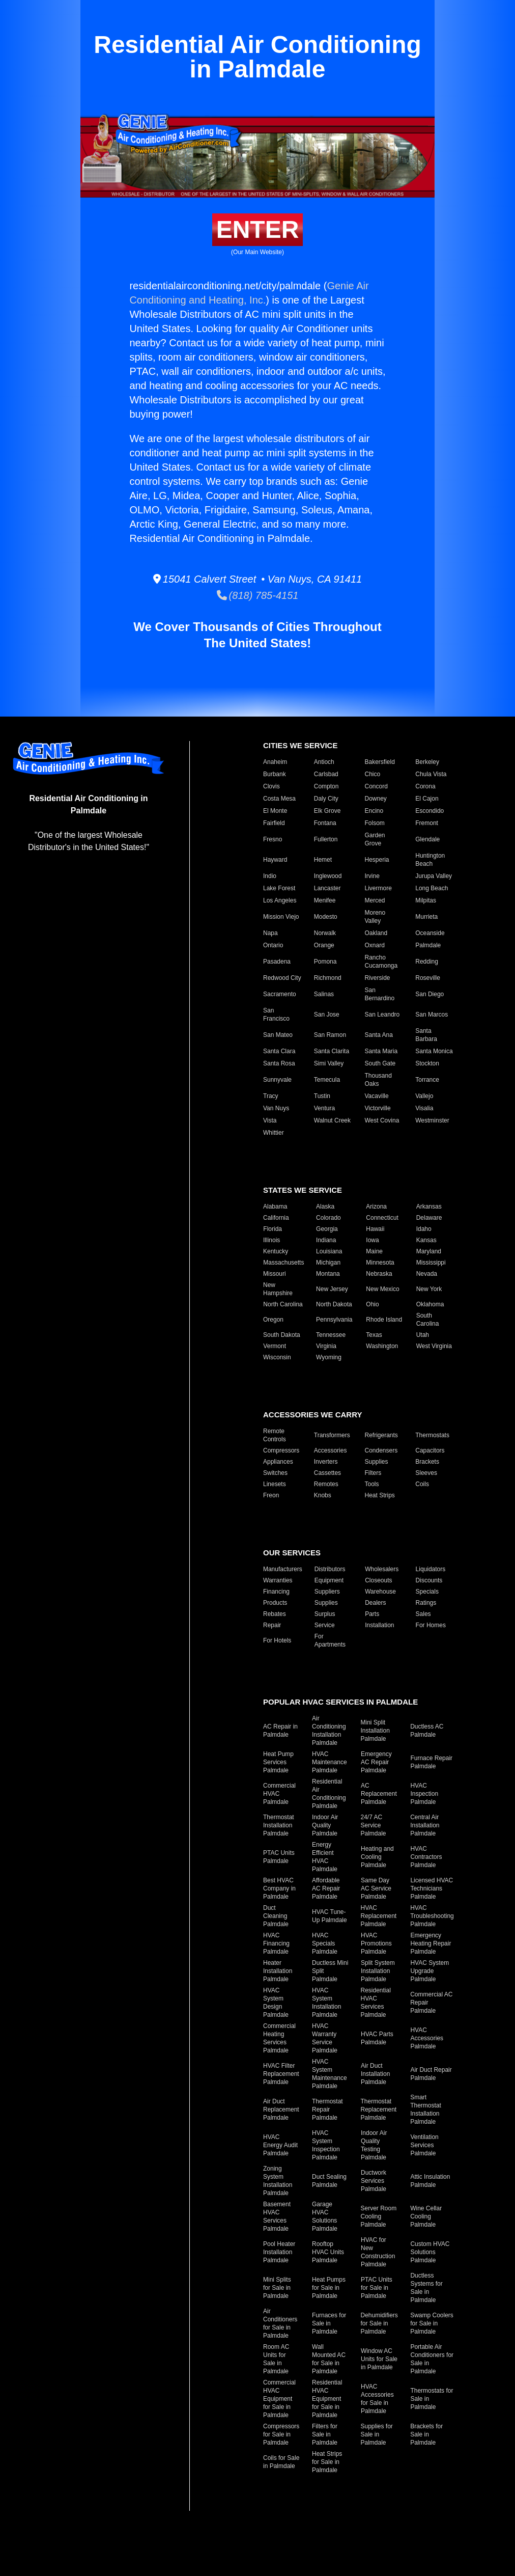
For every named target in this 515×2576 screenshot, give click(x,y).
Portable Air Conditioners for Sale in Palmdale (431, 2359)
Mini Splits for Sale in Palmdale (277, 2287)
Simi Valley (329, 1063)
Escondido (429, 810)
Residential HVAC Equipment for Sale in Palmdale (327, 2399)
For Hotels (277, 1640)
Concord (376, 786)
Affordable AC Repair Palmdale (326, 1888)
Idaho (424, 1228)
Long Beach (431, 888)
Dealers (375, 1602)
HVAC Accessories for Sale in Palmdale (377, 2399)
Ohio (372, 1304)
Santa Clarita (331, 1051)
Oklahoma (430, 1304)
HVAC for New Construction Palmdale (378, 2252)
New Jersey (332, 1289)
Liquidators (431, 1569)
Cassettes (327, 1472)
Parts (372, 1614)
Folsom (375, 823)
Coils (422, 1484)
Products (275, 1602)
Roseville (427, 977)
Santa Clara (279, 1051)
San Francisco (276, 1014)
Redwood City (282, 977)
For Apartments (330, 1640)
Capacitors (429, 1450)
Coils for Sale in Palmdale (281, 2462)
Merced (375, 900)
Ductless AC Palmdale (426, 1730)
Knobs (322, 1495)
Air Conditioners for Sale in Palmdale (280, 2323)
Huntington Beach (430, 859)
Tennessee (331, 1334)
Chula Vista (430, 774)
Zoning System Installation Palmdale (277, 2181)
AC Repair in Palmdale (280, 1730)
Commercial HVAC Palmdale (279, 1793)
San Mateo (278, 1034)
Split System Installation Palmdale (378, 1971)
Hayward (275, 859)
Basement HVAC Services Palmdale (277, 2216)
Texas (374, 1334)
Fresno (272, 839)
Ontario (273, 945)
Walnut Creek (332, 1120)
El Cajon (426, 798)
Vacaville (377, 1096)
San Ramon (330, 1034)
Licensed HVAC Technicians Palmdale (431, 1888)
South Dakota (281, 1334)
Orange (324, 945)
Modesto (325, 916)
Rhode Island (384, 1319)
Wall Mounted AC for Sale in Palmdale (329, 2359)
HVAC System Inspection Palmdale (326, 2145)
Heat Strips (380, 1495)
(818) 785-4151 (258, 595)
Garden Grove (375, 839)
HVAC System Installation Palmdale (326, 2002)
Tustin (322, 1096)
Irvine (372, 876)
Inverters (326, 1461)
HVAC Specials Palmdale (324, 1943)
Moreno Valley (375, 916)
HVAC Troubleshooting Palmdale (432, 1916)
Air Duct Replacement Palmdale (281, 2109)
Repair (272, 1625)
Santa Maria (381, 1051)
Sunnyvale (277, 1079)
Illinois (271, 1240)
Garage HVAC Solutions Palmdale (324, 2216)
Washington (382, 1346)
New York (429, 1289)
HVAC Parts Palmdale (377, 2038)
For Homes (431, 1625)
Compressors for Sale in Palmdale (281, 2434)
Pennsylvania (334, 1319)
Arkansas (429, 1206)
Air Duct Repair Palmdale (430, 2073)
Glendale (427, 839)
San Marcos (431, 1014)
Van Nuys (276, 1108)
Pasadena (277, 961)
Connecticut (382, 1217)
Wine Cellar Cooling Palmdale (426, 2216)
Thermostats (432, 1435)
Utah (422, 1334)
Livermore (378, 888)
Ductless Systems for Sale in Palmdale (426, 2288)
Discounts (429, 1580)
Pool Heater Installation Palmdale (279, 2252)
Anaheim (275, 761)
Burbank (274, 774)
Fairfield (274, 823)
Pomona (325, 961)
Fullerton (326, 839)
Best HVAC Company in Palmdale (279, 1888)
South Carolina (427, 1319)
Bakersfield (380, 761)
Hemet (323, 859)
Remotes (326, 1484)
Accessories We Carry (312, 1414)
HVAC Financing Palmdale (276, 1943)
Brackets (427, 1461)
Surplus (324, 1614)
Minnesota (380, 1262)
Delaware (429, 1217)
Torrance (427, 1079)
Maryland (428, 1251)
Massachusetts (283, 1262)
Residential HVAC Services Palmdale (376, 2002)
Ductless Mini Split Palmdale (330, 1971)
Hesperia (377, 859)
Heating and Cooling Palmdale (377, 1857)
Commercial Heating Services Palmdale (279, 2038)
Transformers (332, 1435)
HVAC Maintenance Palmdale (329, 1762)
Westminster (432, 1120)
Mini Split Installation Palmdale (375, 1730)
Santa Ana (379, 1034)
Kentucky (275, 1251)
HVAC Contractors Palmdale (426, 1857)
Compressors (281, 1450)
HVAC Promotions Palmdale (376, 1943)
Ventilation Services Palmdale (424, 2145)
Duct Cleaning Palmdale (276, 1916)
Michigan (328, 1262)
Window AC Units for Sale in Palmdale (379, 2359)
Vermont (274, 1346)
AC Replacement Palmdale (379, 1793)
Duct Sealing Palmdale (329, 2180)
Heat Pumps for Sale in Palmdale (329, 2287)
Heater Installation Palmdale (277, 1971)
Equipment (329, 1580)
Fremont (426, 823)
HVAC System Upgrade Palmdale (429, 1971)
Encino (374, 810)
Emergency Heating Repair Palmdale (430, 1943)
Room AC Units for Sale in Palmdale (276, 2359)
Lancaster (327, 888)
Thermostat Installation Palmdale (278, 1825)
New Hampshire (278, 1289)
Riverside (377, 977)
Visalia (424, 1108)
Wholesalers (381, 1569)
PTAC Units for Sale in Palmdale (376, 2287)
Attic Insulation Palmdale (430, 2180)
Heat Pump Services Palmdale (278, 1762)
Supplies (376, 1461)
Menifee (325, 900)
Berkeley (427, 761)
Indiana (326, 1240)
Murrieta (426, 916)
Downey (376, 798)
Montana (328, 1273)
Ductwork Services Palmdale (373, 2181)
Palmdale (428, 945)
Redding (426, 961)
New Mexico (382, 1289)
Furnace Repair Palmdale (431, 1762)
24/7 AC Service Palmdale (373, 1825)
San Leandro (382, 1014)
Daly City (326, 798)
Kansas (426, 1240)
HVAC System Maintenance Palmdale (329, 2074)
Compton (326, 786)
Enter (257, 229)
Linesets (274, 1484)
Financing (276, 1591)
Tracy (270, 1096)
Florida (272, 1228)
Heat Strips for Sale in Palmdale (327, 2462)
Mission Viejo (281, 916)
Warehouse (380, 1591)
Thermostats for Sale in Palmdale (431, 2398)
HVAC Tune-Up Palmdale (329, 1916)
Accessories (330, 1450)
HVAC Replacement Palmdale (379, 1916)
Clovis (271, 786)
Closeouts (378, 1580)
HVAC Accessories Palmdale (426, 2038)
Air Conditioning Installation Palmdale (329, 1730)
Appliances (278, 1461)
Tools (372, 1484)
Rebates (274, 1614)
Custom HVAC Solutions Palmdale (429, 2252)
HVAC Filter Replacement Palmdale (281, 2074)
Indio (269, 876)
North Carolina (282, 1304)
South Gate (380, 1063)
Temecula (327, 1079)
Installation (379, 1625)
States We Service (302, 1190)
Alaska (325, 1206)
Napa (270, 933)
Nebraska (379, 1273)
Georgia (327, 1228)
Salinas (324, 994)
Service (324, 1625)
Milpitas (425, 900)
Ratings (426, 1602)
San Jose (326, 1014)
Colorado (328, 1217)
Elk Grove (327, 810)
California (276, 1217)
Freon (271, 1495)
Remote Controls (274, 1435)
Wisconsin (277, 1357)
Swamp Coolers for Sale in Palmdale (431, 2323)
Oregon (273, 1319)
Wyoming (328, 1357)
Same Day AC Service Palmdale (376, 1888)
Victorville (378, 1108)
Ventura (324, 1108)
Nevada (426, 1273)
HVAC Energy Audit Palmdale (280, 2145)
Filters (373, 1472)
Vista (269, 1120)
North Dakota (334, 1304)
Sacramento (279, 994)
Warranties (278, 1580)
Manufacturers (282, 1569)
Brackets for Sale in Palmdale (426, 2434)
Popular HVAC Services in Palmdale (340, 1701)
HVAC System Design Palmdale (276, 2002)
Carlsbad (326, 774)
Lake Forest (279, 888)
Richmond (327, 977)
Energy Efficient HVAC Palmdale (324, 1857)
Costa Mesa (279, 798)
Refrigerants (381, 1435)
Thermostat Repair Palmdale (327, 2109)
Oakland (376, 933)
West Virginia (434, 1346)
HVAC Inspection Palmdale (424, 1793)
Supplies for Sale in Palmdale (377, 2434)
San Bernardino (380, 994)
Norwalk (325, 933)
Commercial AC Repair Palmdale (431, 2002)
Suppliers (327, 1591)
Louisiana (329, 1251)
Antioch (324, 761)
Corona (425, 786)
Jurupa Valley (433, 876)
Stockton (427, 1063)
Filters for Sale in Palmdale (324, 2434)
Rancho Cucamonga (381, 961)
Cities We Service (300, 745)
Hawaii (375, 1228)
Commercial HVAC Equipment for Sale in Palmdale (279, 2399)
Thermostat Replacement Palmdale (379, 2109)
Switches (275, 1472)
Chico (373, 774)
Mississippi (431, 1262)
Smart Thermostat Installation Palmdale (425, 2109)
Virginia (326, 1346)
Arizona (376, 1206)
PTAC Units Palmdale (279, 1857)
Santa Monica (433, 1051)
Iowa (372, 1240)
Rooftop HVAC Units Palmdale (328, 2252)
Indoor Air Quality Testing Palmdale (374, 2145)
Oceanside (429, 933)
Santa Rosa (279, 1063)
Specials (427, 1591)
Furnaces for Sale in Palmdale (329, 2323)
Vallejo (424, 1096)
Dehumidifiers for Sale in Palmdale (379, 2323)
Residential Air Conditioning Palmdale (329, 1794)
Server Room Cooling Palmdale (379, 2216)
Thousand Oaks (378, 1079)
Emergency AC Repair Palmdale (376, 1762)
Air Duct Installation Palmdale (375, 2074)
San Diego (429, 994)
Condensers (381, 1450)
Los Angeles (279, 900)
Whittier (273, 1132)
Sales (423, 1614)
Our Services (292, 1552)
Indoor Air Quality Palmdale (325, 1825)
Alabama (275, 1206)
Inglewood (328, 876)
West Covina (382, 1120)
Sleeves (426, 1472)
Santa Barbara (426, 1035)
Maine (374, 1251)
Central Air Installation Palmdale (424, 1825)
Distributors (330, 1569)
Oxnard (375, 945)
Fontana (325, 823)
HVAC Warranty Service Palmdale (324, 2038)
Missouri (274, 1273)
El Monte (275, 810)
